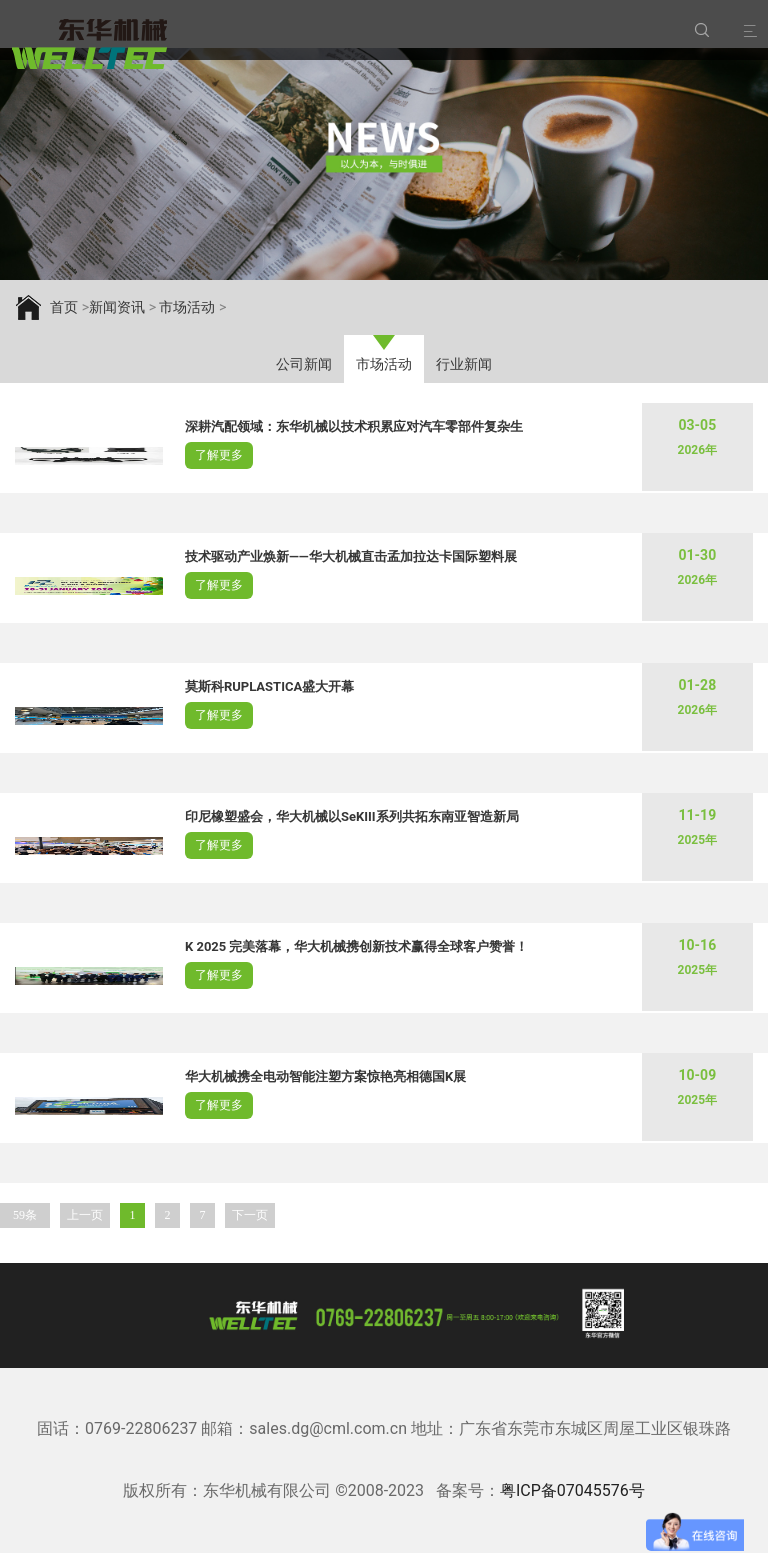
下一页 (250, 1215)
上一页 (85, 1215)
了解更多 (219, 455)
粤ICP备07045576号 (572, 1490)
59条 (25, 1215)
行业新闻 (464, 364)
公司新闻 (304, 364)
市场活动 (384, 364)
